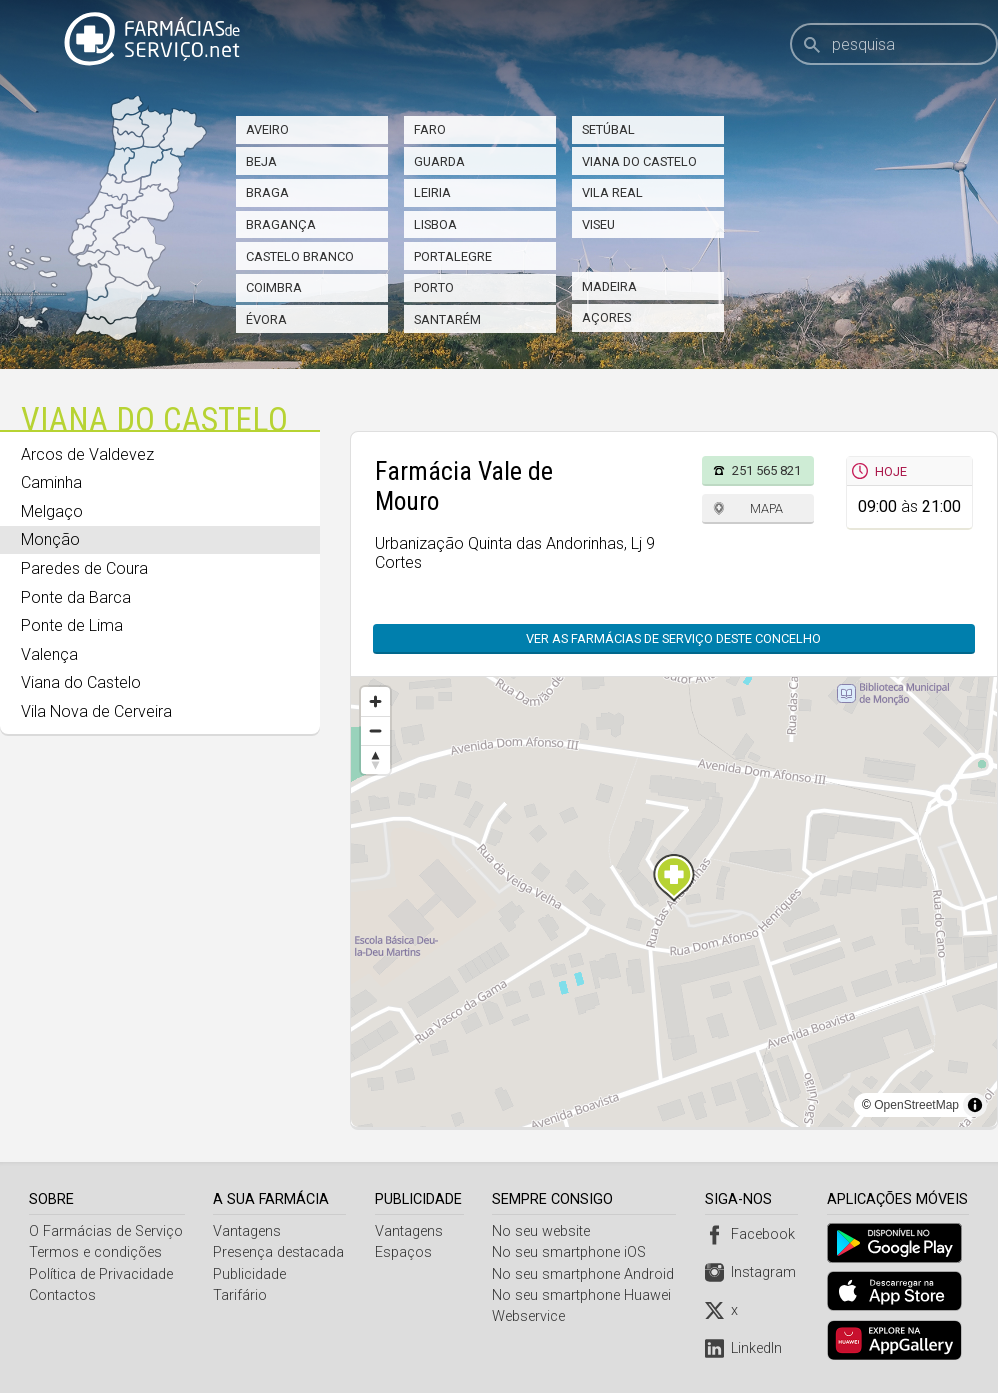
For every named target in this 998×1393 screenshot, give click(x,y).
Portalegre (453, 256)
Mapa (766, 508)
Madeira (609, 286)
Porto (434, 287)
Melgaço (52, 511)
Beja (261, 161)
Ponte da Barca (76, 597)
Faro (430, 129)
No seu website (544, 1231)
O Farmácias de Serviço (106, 1231)
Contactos (62, 1295)
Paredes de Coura (84, 568)
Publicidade (250, 1274)
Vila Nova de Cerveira (96, 711)
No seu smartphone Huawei (584, 1295)
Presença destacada (279, 1252)
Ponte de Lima (72, 625)
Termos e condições (95, 1252)
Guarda (439, 161)
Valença (49, 654)
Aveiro (267, 129)
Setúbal (608, 129)
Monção (50, 539)
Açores (606, 317)
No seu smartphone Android (586, 1274)
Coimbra (274, 287)
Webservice (531, 1316)
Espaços (404, 1252)
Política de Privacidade (101, 1274)
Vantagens (248, 1231)
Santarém (447, 319)
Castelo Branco (300, 256)
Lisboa (435, 224)
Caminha (51, 482)
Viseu (598, 224)
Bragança (281, 224)
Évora (266, 319)
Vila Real (612, 192)
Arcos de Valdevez (87, 454)
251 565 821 (766, 470)
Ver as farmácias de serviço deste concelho (673, 638)
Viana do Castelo (639, 161)
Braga (267, 192)
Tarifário (241, 1295)
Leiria (432, 192)
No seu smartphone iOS (572, 1252)
